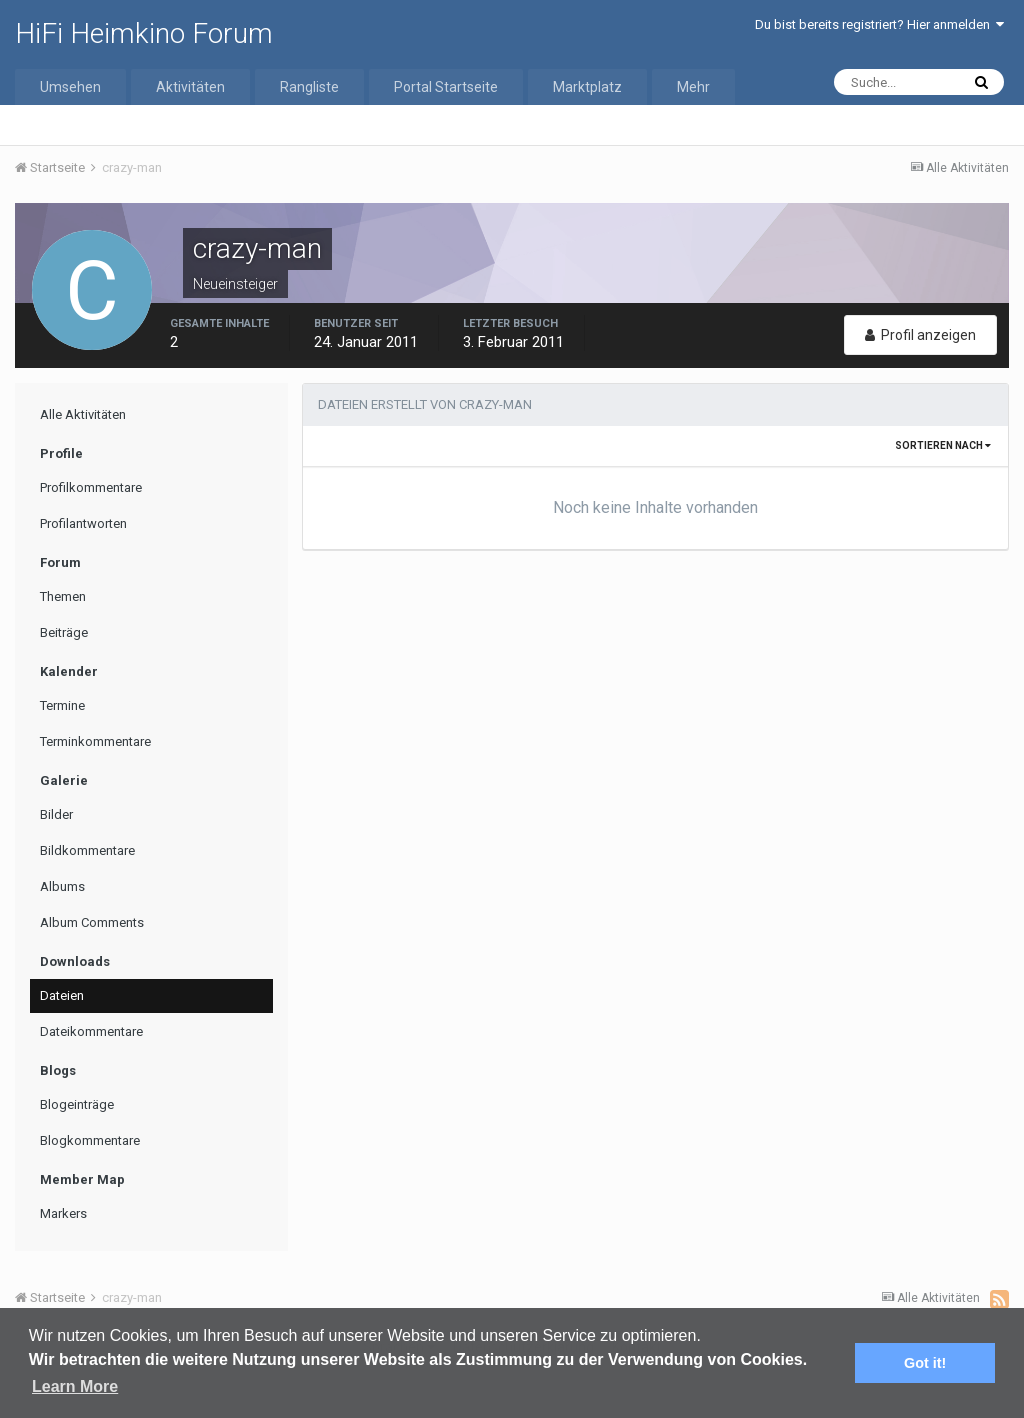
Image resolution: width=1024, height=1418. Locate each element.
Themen (63, 596)
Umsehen (70, 87)
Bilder (56, 814)
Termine (62, 705)
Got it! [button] (925, 1363)
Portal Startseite (446, 87)
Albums (62, 886)
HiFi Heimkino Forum (144, 33)
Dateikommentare (91, 1031)
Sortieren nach (943, 445)
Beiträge (64, 632)
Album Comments (92, 922)
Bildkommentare (87, 850)
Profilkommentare (91, 487)
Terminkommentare (95, 741)
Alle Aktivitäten (83, 414)
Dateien (62, 995)
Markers (63, 1213)
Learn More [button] (75, 1386)
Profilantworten (83, 523)
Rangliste (309, 87)
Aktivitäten (190, 87)
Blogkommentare (90, 1140)
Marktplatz (587, 87)
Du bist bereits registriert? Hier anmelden (879, 24)
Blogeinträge (77, 1104)
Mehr (693, 87)
